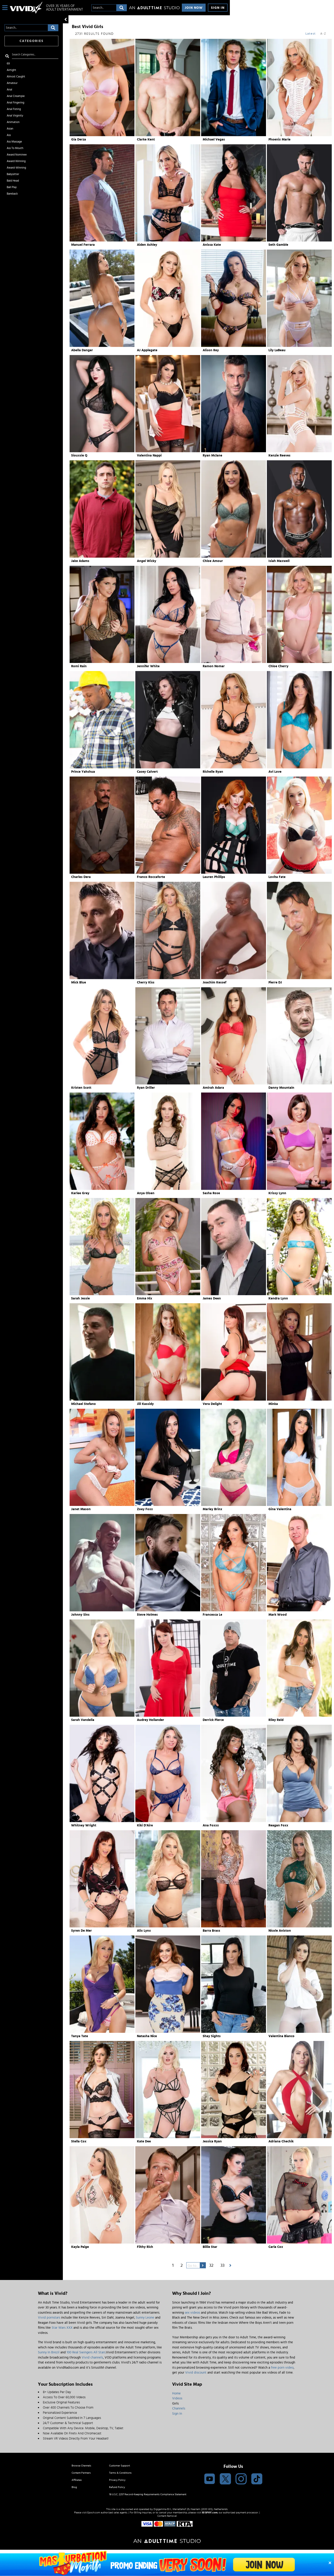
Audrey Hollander (150, 1720)
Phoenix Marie (279, 139)
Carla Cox (275, 2247)
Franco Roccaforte (151, 877)
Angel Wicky (146, 561)
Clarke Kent (146, 139)
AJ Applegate (147, 350)
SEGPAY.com (210, 2512)
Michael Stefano (83, 1404)
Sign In (217, 7)
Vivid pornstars (49, 2317)
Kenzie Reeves (279, 455)
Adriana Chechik (281, 2141)
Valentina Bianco (281, 2036)
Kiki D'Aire (145, 1825)
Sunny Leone (145, 2317)
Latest (310, 33)
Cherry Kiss (145, 982)
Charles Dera (81, 877)
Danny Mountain (281, 1087)
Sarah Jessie (80, 1298)
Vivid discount (196, 2372)
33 (222, 2265)
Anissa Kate (212, 244)
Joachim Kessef (214, 982)
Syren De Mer (81, 1930)
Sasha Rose (211, 1193)
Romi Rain (79, 666)
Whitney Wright (83, 1825)
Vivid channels (92, 2357)
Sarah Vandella (82, 1720)
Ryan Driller (146, 1087)
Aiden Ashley (147, 244)
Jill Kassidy (145, 1404)
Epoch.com (93, 2512)
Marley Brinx (212, 1509)
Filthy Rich (145, 2247)
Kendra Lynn (278, 1298)
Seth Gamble (278, 244)
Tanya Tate (79, 2036)
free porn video (282, 2367)
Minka (273, 1404)
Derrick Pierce (213, 1720)
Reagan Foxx (278, 1825)
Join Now (194, 7)
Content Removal (167, 2516)
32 (211, 2265)
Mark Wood (277, 1614)
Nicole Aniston (279, 1930)
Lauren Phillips (214, 877)
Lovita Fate (277, 877)
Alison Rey (211, 350)
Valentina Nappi (149, 455)
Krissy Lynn (277, 1193)
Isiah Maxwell (279, 561)
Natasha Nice (147, 2036)
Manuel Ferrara (83, 244)
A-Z (323, 33)
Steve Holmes (147, 1614)
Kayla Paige (80, 2247)
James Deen (212, 1298)
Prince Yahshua (83, 771)
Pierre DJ (275, 982)
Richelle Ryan (213, 771)
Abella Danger (82, 350)
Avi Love (274, 771)
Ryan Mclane (212, 455)
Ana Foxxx (211, 1825)
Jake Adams (80, 561)
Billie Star (210, 2247)
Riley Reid (275, 1720)
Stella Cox (78, 2141)
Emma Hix (144, 1298)
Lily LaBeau (277, 350)
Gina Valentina (279, 1509)
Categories (32, 41)
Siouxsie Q (79, 455)
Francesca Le (212, 1614)
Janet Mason (81, 1509)
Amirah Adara (213, 1087)
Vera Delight (212, 1404)
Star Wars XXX (62, 2327)
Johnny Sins (80, 1614)
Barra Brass (211, 1930)
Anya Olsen (145, 1193)
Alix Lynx (144, 1930)
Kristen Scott (81, 1087)
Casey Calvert (147, 771)
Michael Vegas (214, 139)
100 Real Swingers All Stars (86, 2352)
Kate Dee (144, 2141)
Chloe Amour (213, 561)
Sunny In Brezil (48, 2352)
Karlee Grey (80, 1193)
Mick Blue (78, 982)
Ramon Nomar (214, 666)
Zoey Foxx (145, 1509)
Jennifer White (148, 666)
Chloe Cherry (278, 666)
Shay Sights (212, 2036)
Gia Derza (78, 139)
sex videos (192, 2312)
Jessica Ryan (212, 2141)
